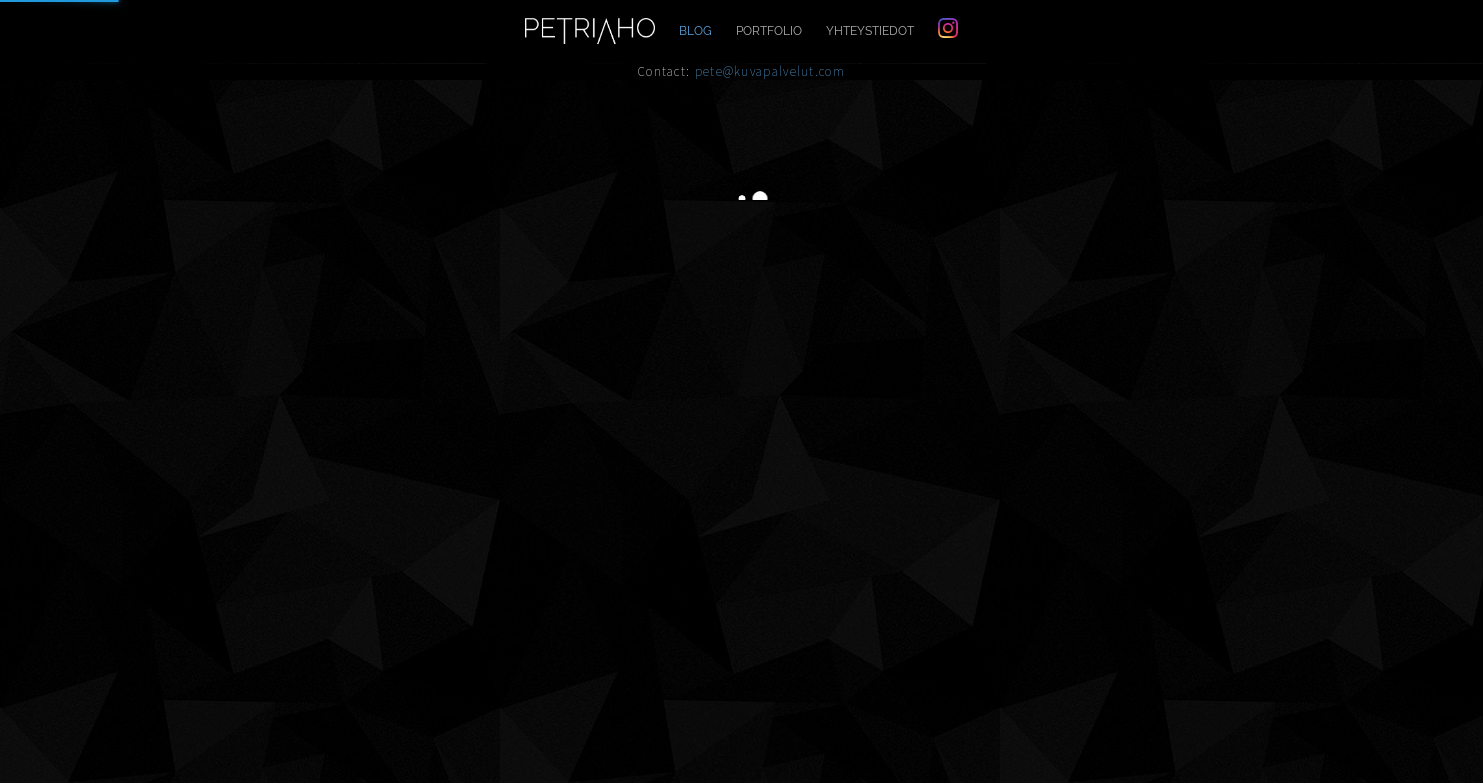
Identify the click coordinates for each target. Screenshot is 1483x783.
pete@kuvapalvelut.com (770, 71)
